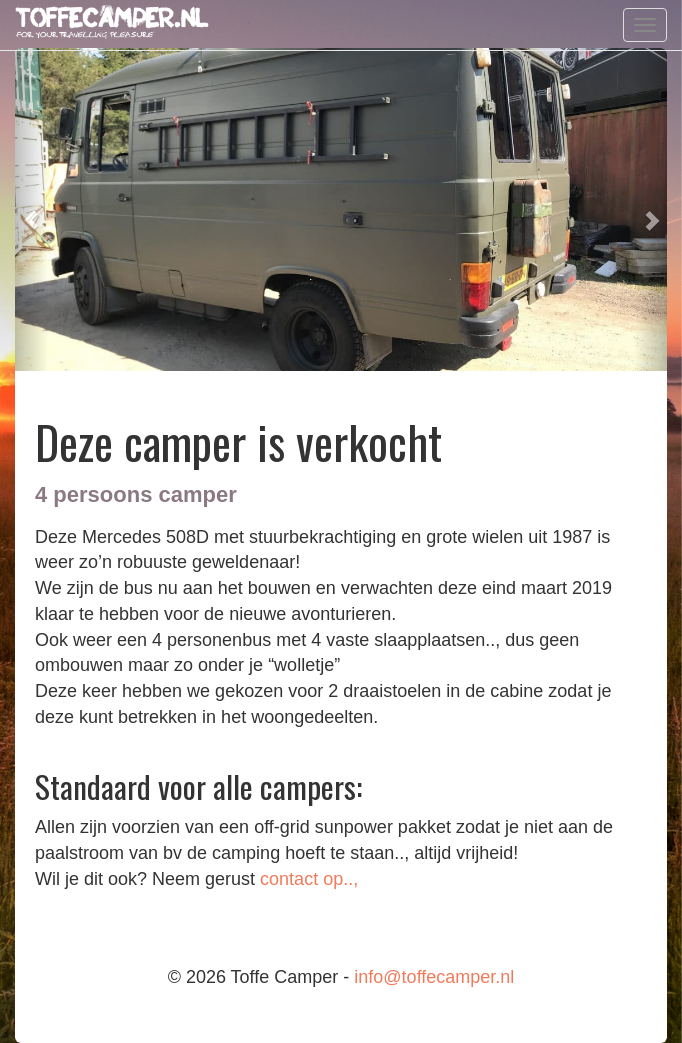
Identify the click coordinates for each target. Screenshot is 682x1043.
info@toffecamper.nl (434, 977)
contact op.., (309, 879)
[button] (31, 209)
